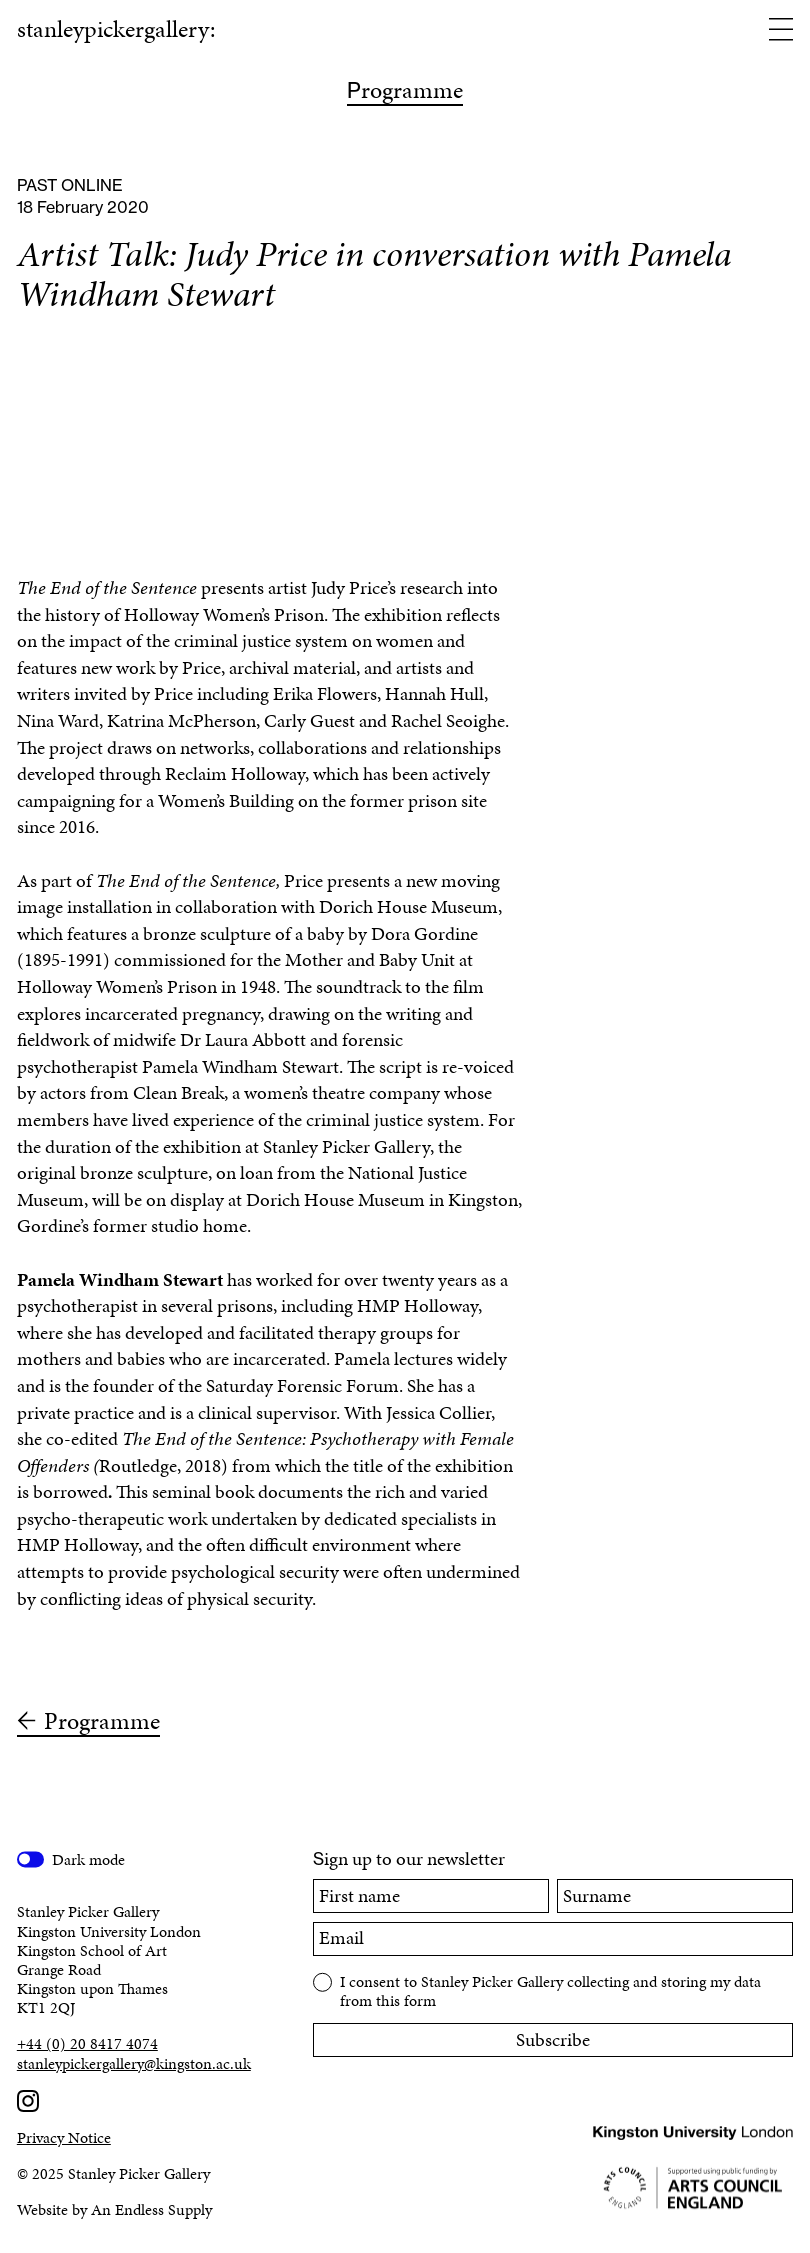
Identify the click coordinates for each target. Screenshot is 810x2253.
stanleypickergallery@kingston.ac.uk (134, 2063)
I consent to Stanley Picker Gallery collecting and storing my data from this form (550, 1990)
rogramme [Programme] (405, 92)
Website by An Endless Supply (114, 2209)
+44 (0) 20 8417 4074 (87, 2043)
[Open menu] (781, 31)
